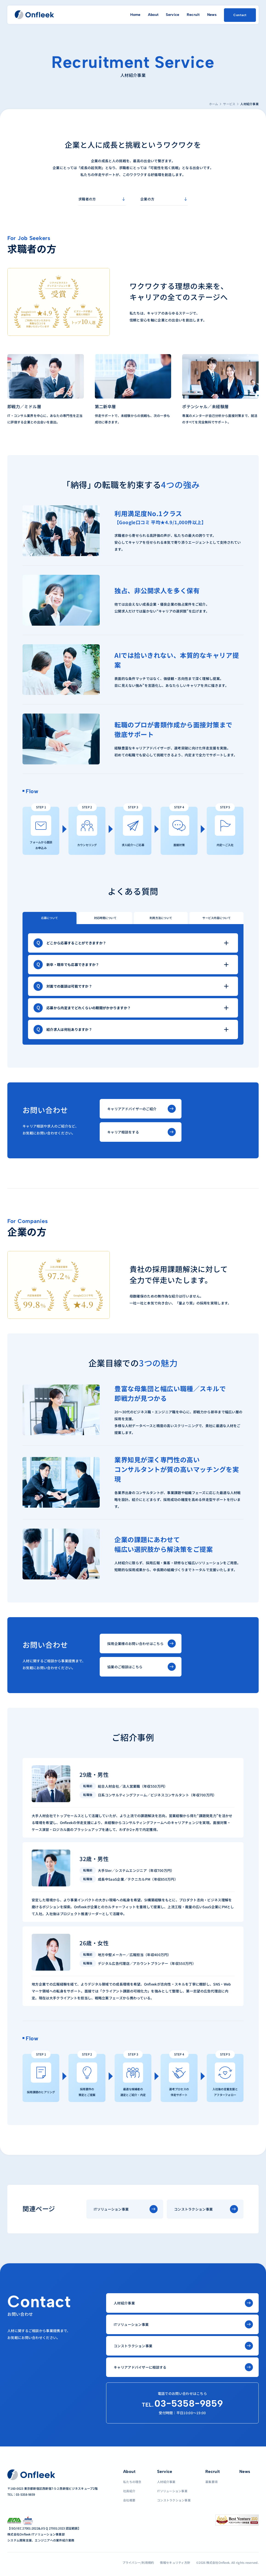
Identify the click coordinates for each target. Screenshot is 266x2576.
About (153, 14)
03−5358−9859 (182, 2403)
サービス (229, 104)
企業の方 (147, 199)
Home (135, 14)
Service (172, 14)
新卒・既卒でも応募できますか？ (66, 964)
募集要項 (211, 2482)
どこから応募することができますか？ (70, 943)
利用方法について (161, 918)
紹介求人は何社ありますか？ (63, 1029)
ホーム (213, 104)
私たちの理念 (132, 2482)
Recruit (193, 14)
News (212, 14)
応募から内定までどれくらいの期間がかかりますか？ (82, 1007)
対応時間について (105, 918)
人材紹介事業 (166, 2482)
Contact (239, 15)
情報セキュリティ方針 (175, 2562)
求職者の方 (87, 199)
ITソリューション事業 (172, 2491)
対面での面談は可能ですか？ (63, 986)
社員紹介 (129, 2491)
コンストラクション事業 (174, 2500)
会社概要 (129, 2500)
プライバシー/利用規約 (138, 2562)
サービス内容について (216, 918)
